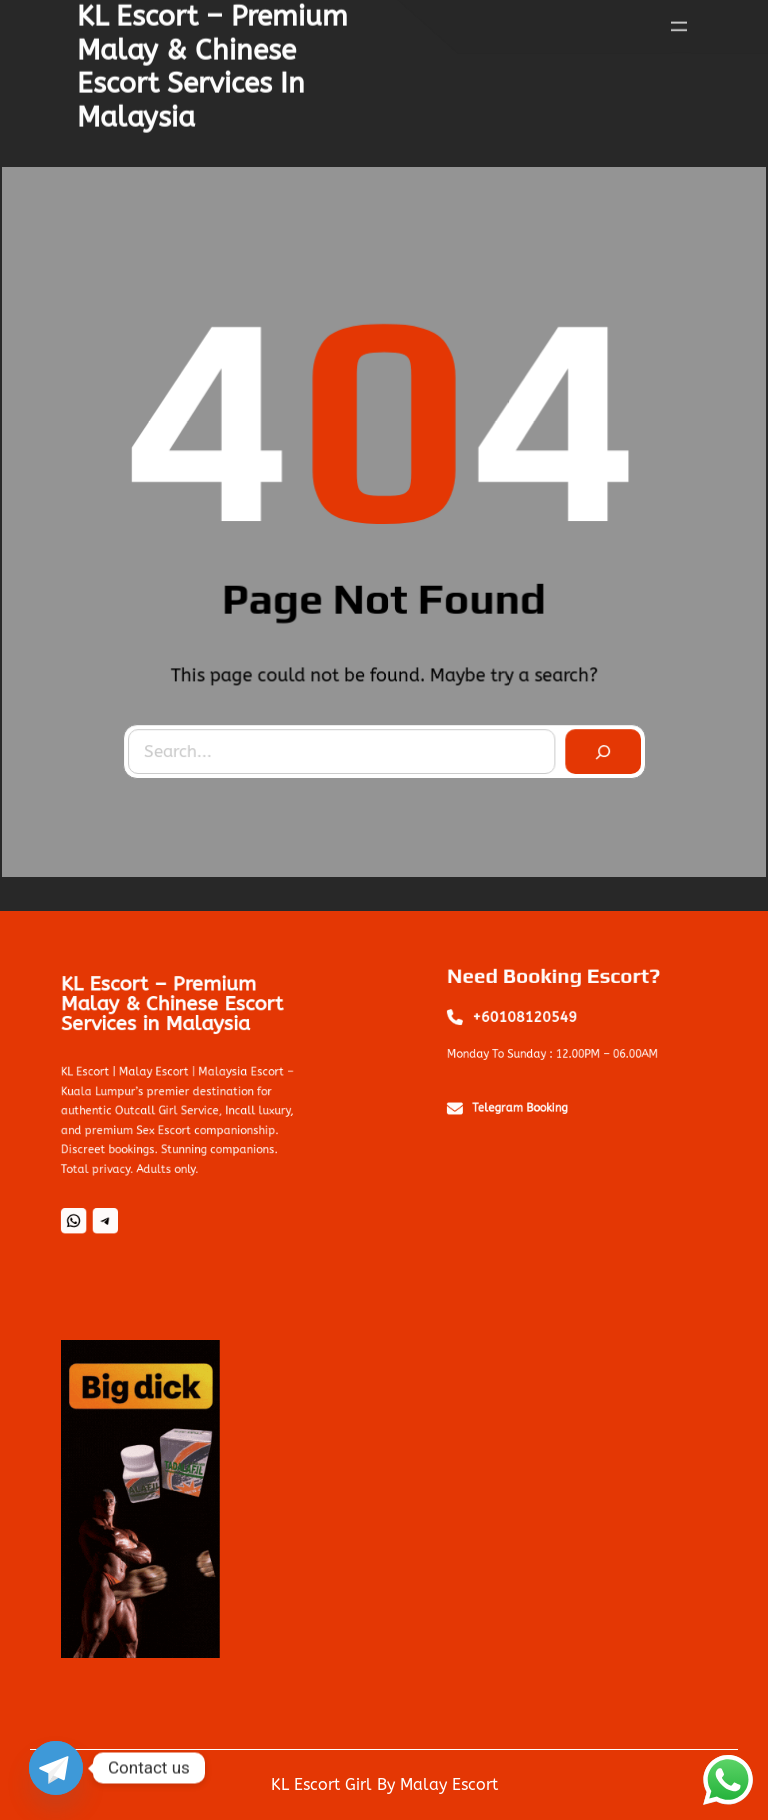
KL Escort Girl (321, 1784)
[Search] (599, 748)
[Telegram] (56, 1768)
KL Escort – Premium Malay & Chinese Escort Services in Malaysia (173, 1020)
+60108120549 (531, 1021)
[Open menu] (679, 23)
